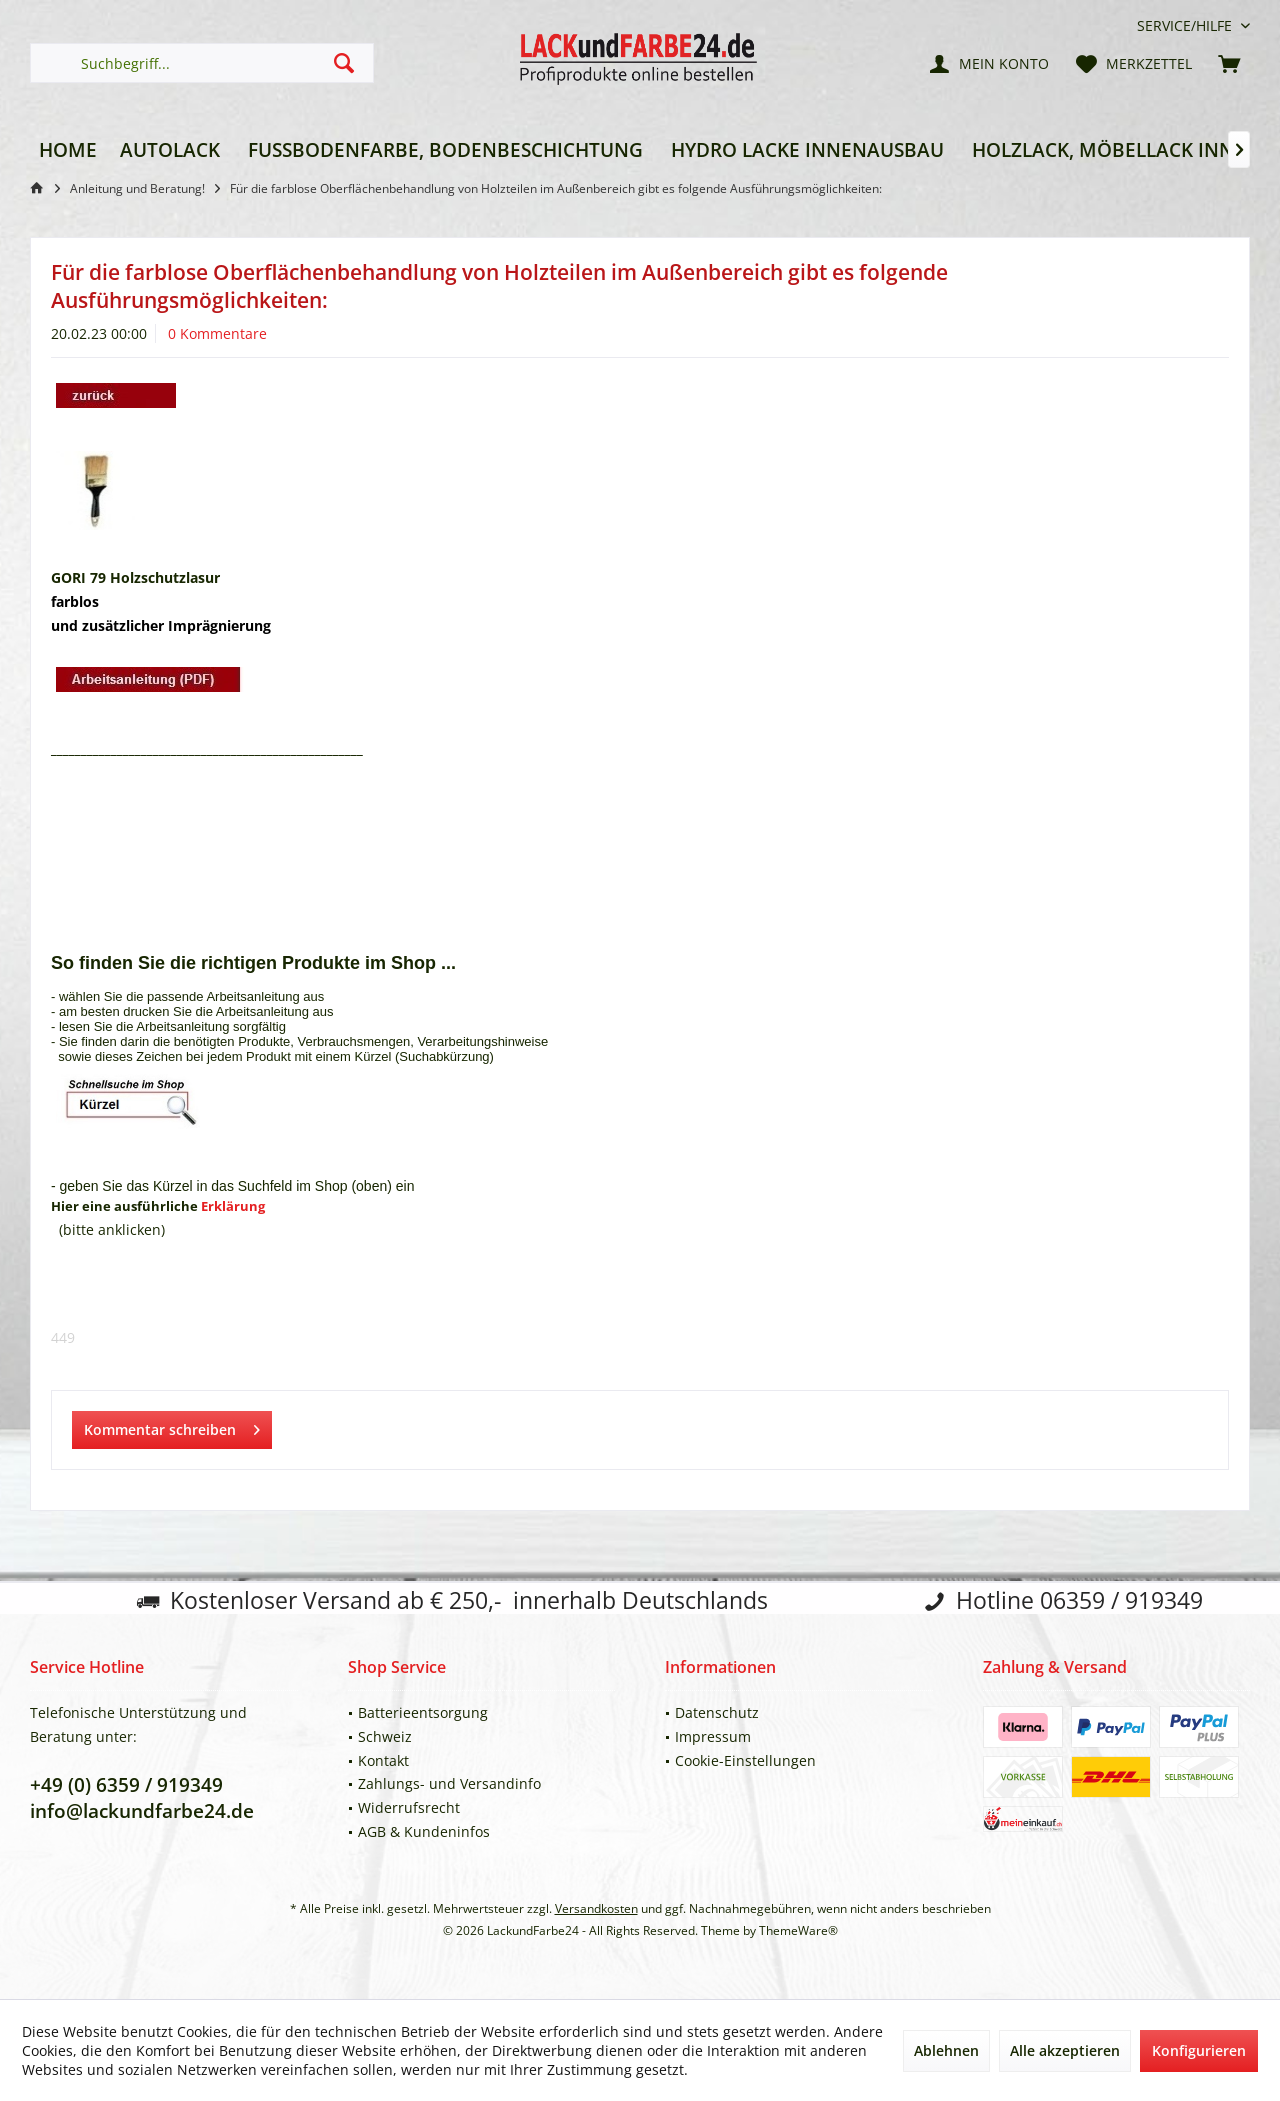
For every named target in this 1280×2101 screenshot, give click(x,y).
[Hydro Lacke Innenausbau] (807, 150)
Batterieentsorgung (423, 1712)
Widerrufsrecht (409, 1807)
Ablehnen (946, 2050)
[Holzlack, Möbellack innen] (1116, 150)
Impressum (713, 1736)
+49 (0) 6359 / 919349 (126, 1785)
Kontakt (383, 1760)
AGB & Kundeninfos (424, 1831)
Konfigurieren (1199, 2050)
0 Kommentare (217, 333)
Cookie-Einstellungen (745, 1760)
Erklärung (233, 1206)
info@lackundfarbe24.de (142, 1811)
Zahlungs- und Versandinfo (449, 1783)
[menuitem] (1186, 25)
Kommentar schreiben (172, 1426)
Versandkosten (596, 1908)
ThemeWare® (798, 1930)
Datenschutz (717, 1712)
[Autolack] (170, 150)
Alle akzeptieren (1065, 2050)
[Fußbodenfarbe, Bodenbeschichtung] (445, 150)
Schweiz (385, 1736)
